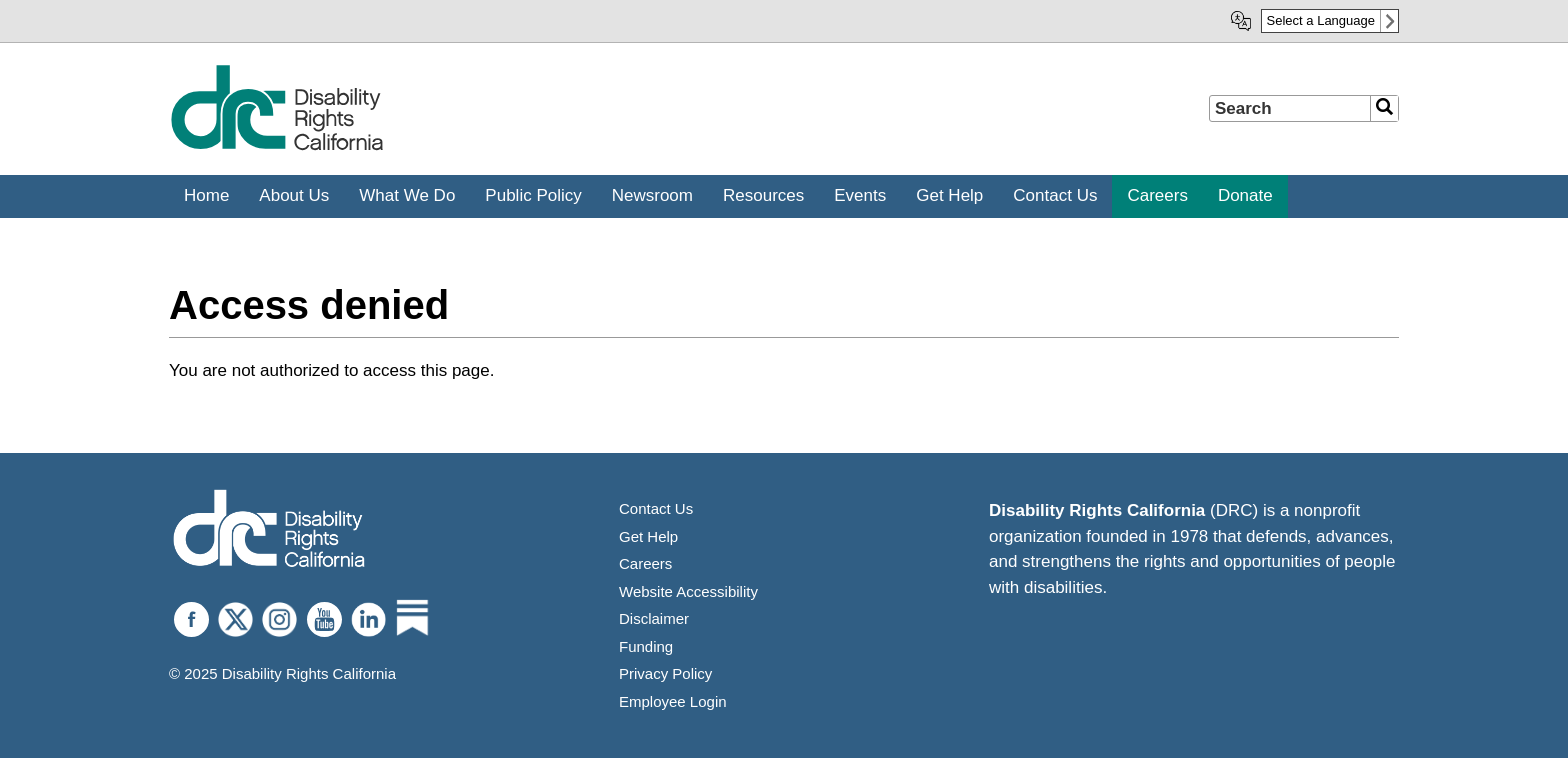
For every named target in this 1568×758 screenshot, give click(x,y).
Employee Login (673, 701)
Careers (645, 563)
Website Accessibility (688, 591)
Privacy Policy (665, 673)
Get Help (648, 536)
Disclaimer (654, 618)
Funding (646, 646)
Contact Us (656, 508)
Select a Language (1321, 20)
